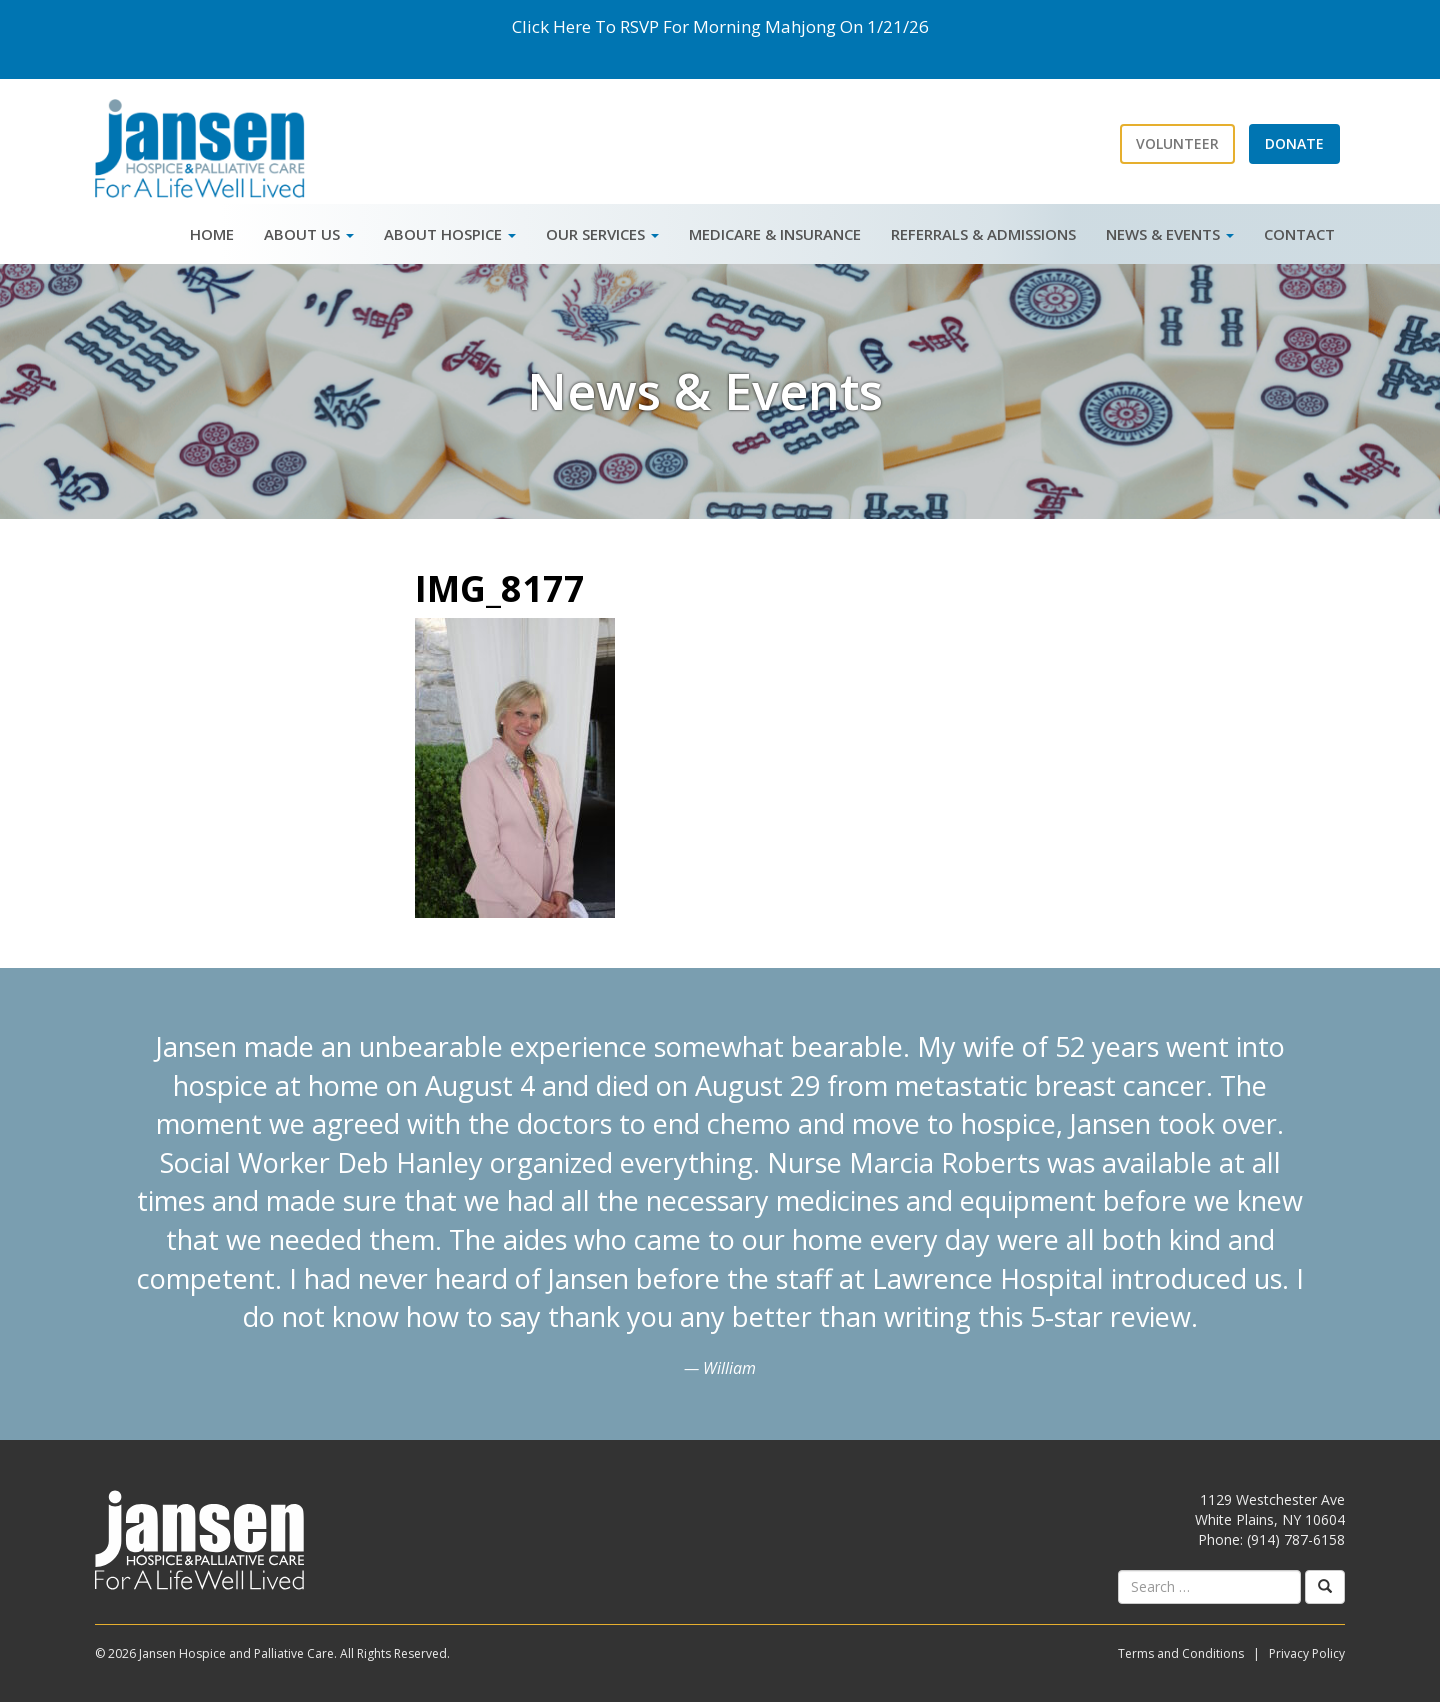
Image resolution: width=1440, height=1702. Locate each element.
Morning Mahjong (764, 26)
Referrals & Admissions (983, 234)
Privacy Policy (1307, 1653)
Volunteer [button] (1177, 143)
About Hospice (450, 234)
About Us (309, 234)
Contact (1299, 234)
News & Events (1170, 234)
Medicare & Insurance (775, 234)
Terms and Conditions (1181, 1653)
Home (212, 234)
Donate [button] (1294, 143)
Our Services (602, 234)
